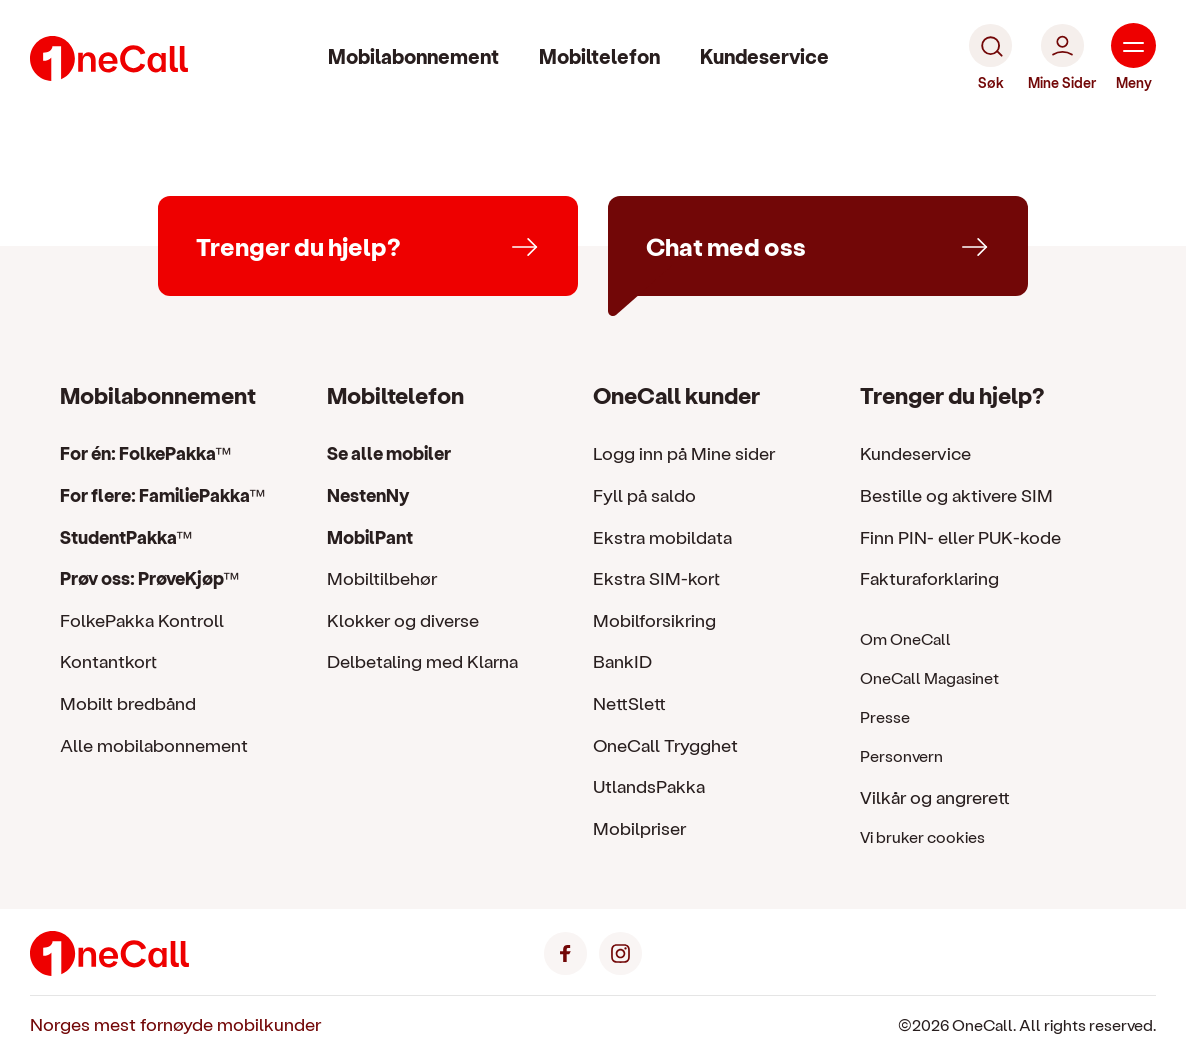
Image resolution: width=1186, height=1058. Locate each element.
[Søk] (990, 58)
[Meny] (1133, 58)
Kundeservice (764, 56)
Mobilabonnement (413, 56)
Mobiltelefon (599, 56)
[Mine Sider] (1062, 58)
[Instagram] (620, 950)
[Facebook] (565, 950)
